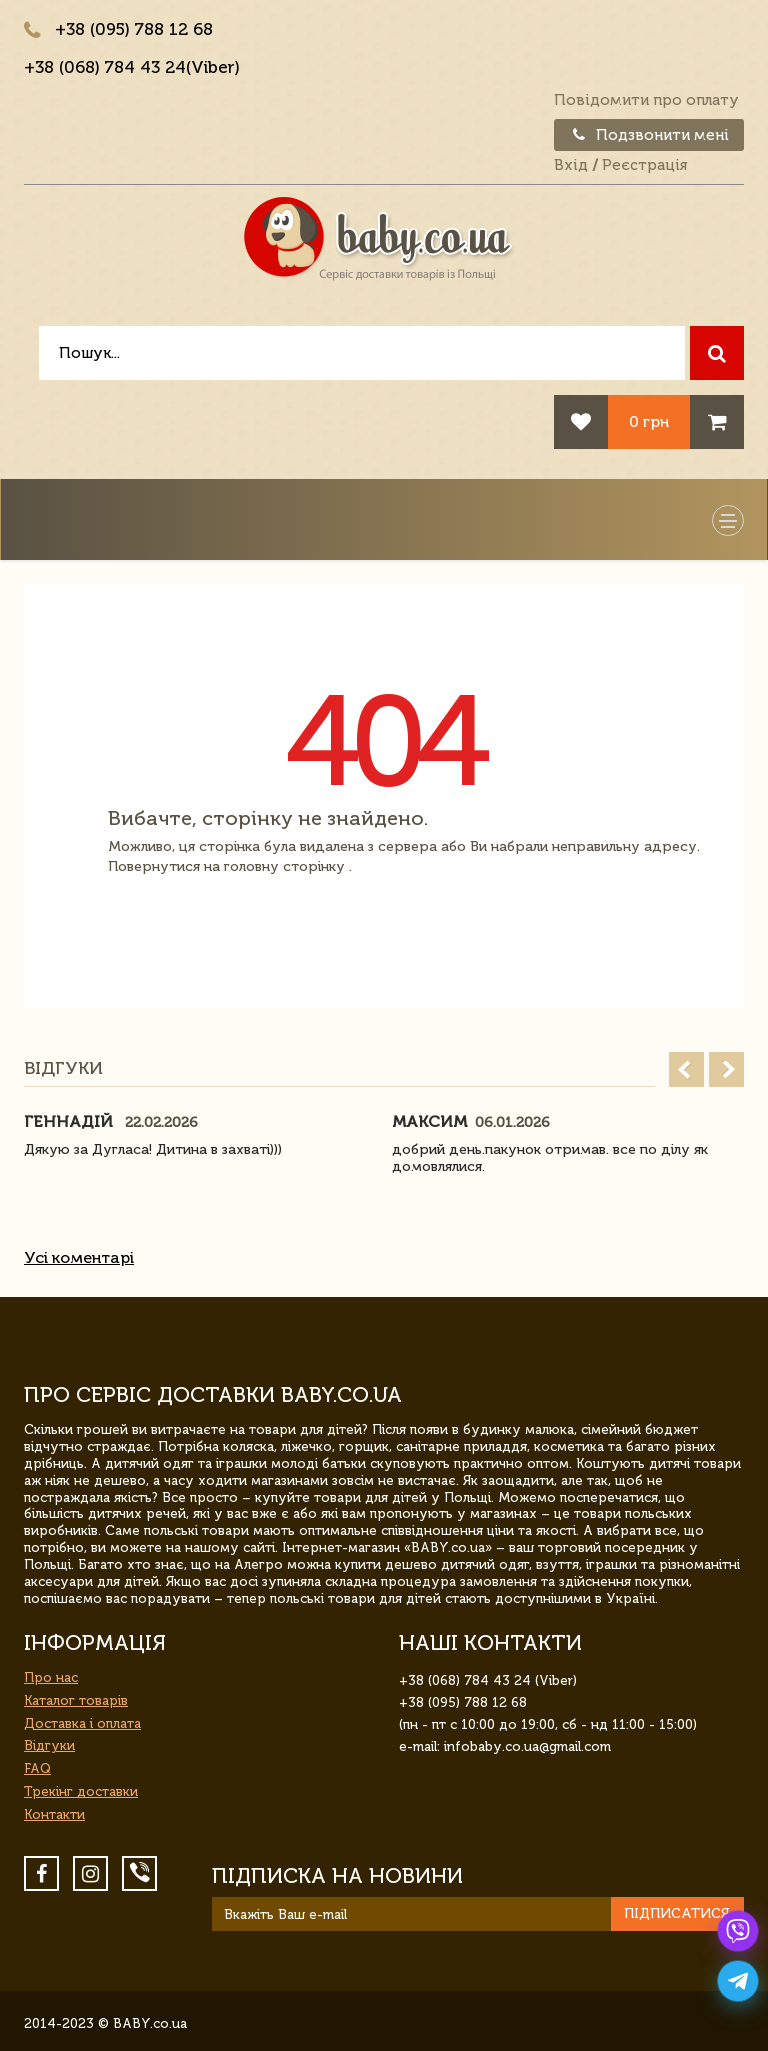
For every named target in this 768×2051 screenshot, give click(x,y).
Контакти (54, 1814)
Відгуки (49, 1745)
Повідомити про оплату (646, 100)
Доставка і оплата (82, 1723)
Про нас (51, 1677)
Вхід (571, 165)
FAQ (37, 1768)
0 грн (649, 421)
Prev (686, 1069)
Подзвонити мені (649, 135)
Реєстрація (644, 165)
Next (726, 1069)
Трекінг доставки (81, 1791)
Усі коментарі (79, 1257)
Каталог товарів (76, 1700)
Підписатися (677, 1913)
